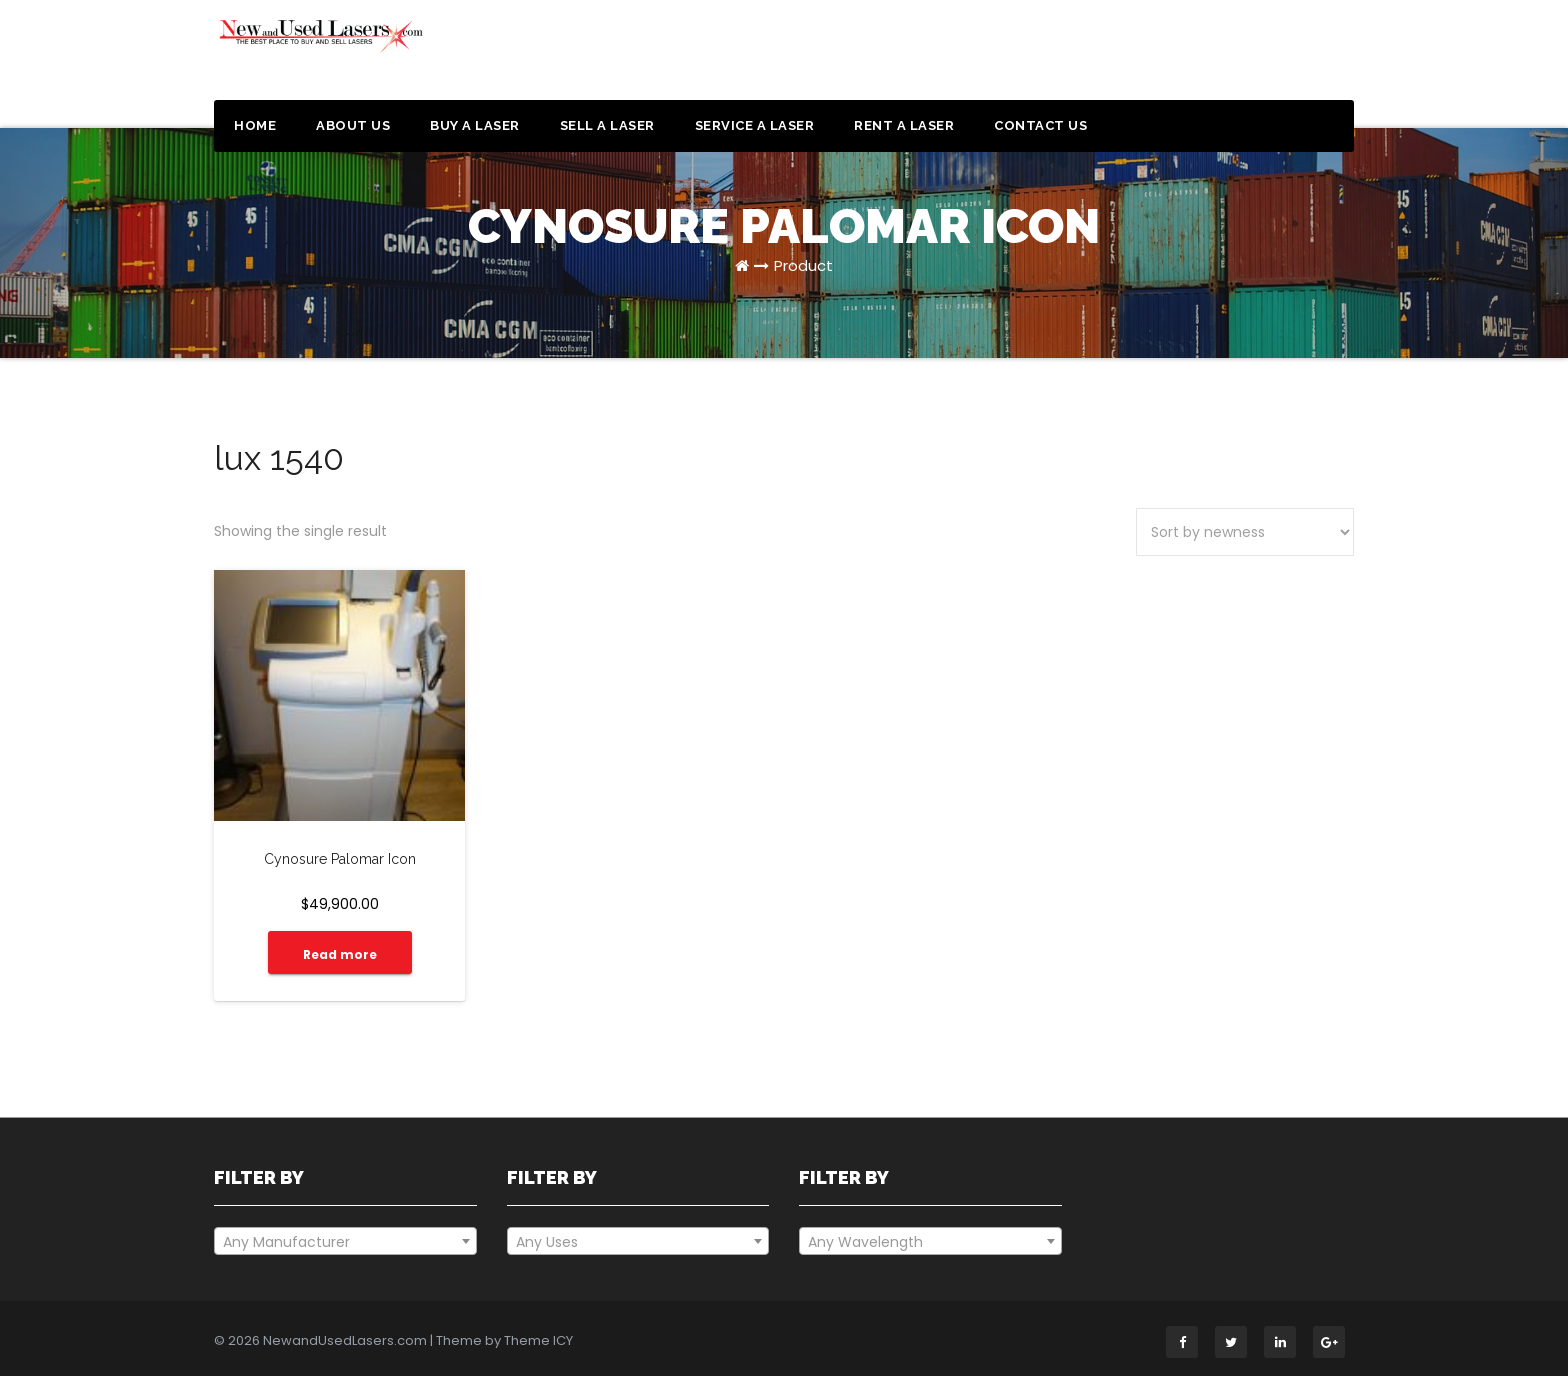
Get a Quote (1257, 58)
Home (255, 125)
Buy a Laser (475, 125)
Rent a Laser (904, 125)
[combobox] (345, 1241)
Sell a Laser (607, 125)
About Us (353, 125)
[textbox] (345, 1242)
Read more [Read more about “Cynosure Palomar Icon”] (340, 954)
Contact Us (1040, 125)
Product (803, 265)
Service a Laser (755, 125)
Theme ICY (538, 1340)
